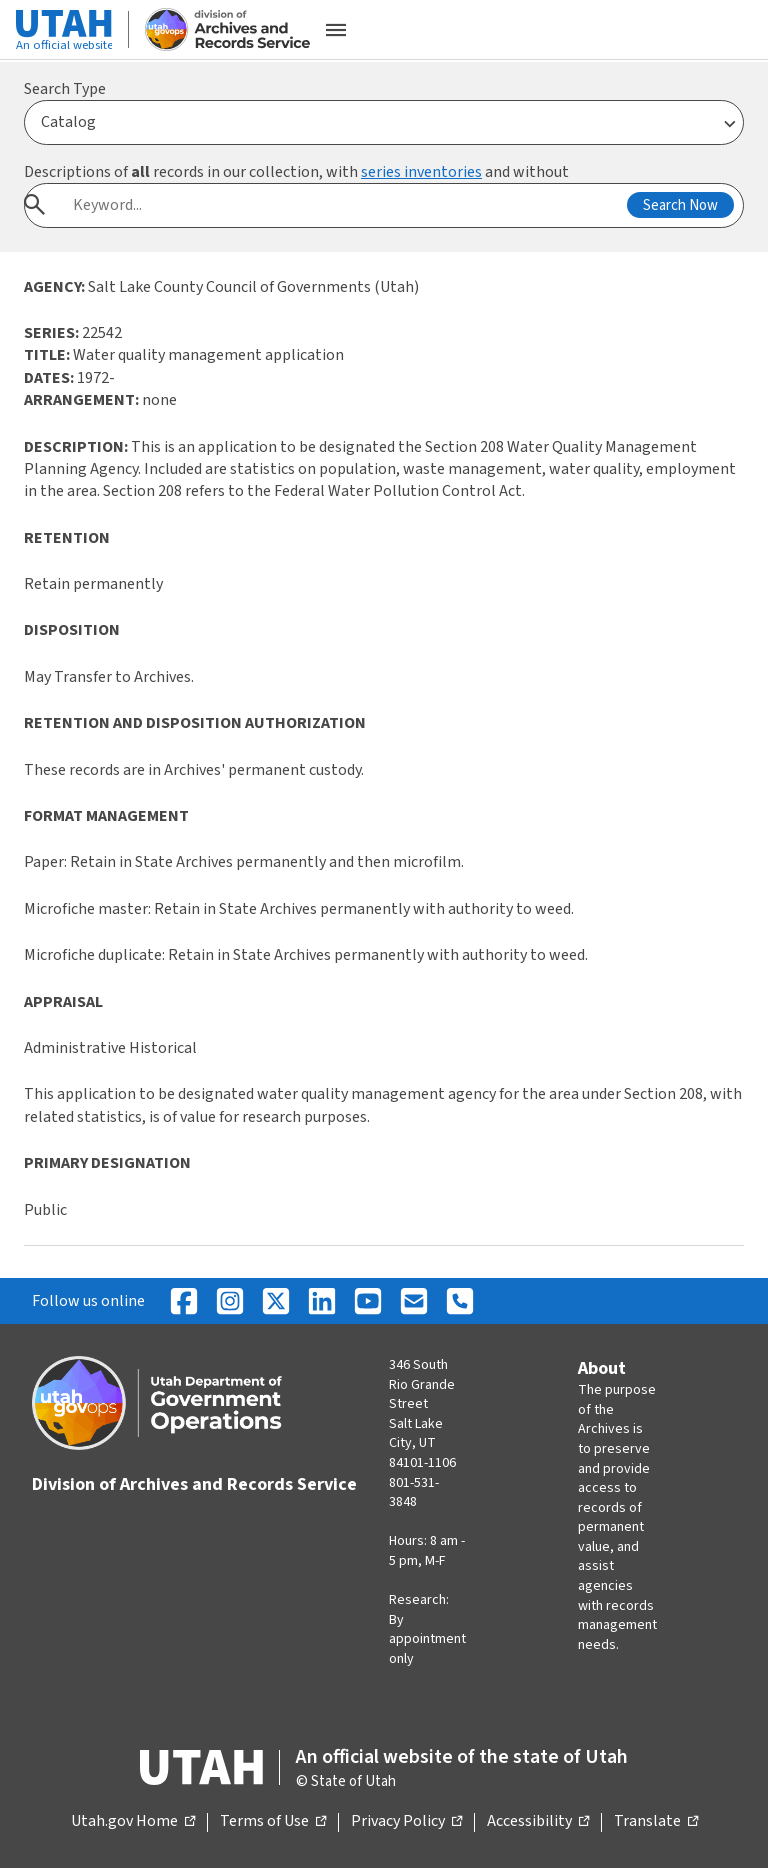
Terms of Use (273, 1822)
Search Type (65, 89)
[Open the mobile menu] (336, 30)
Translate (656, 1822)
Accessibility (538, 1822)
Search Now (680, 205)
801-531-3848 (414, 1493)
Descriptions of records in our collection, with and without (296, 172)
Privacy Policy (406, 1822)
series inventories (421, 172)
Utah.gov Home (133, 1822)
